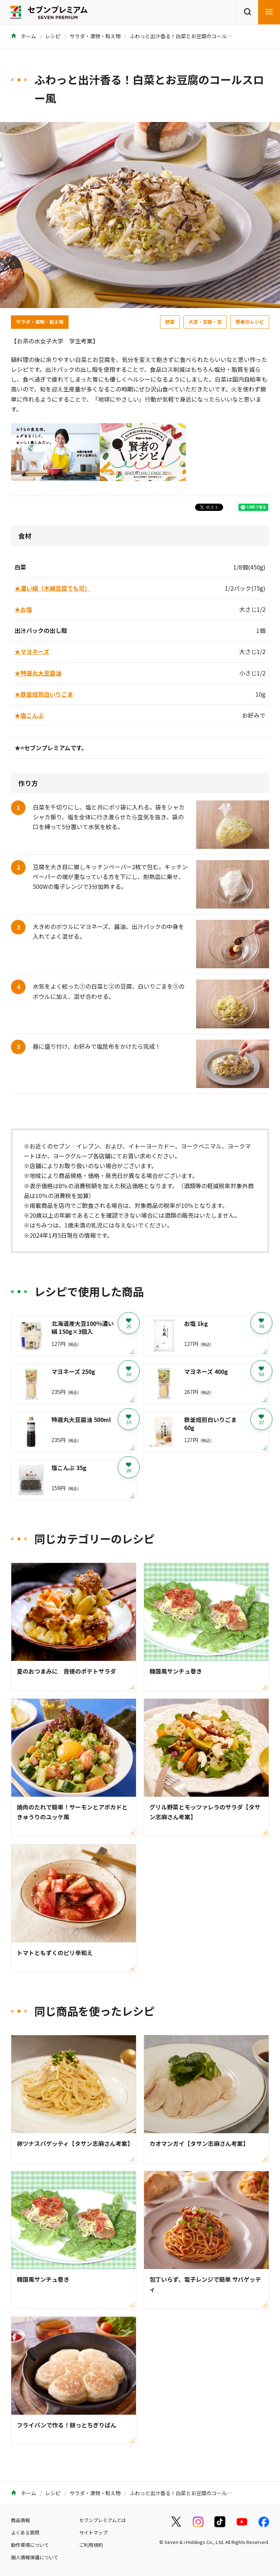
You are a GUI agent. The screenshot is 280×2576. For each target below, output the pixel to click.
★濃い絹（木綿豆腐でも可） (52, 588)
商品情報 (20, 2520)
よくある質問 (25, 2532)
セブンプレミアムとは (102, 2520)
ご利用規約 (91, 2544)
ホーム (23, 36)
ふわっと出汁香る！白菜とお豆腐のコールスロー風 (188, 36)
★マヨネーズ (32, 651)
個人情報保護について (34, 2557)
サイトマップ (93, 2532)
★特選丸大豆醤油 (38, 673)
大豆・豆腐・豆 (205, 321)
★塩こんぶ (29, 715)
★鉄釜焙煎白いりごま (44, 694)
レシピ (53, 36)
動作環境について (30, 2544)
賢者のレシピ (250, 321)
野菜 (170, 321)
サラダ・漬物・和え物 (95, 36)
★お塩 (23, 609)
